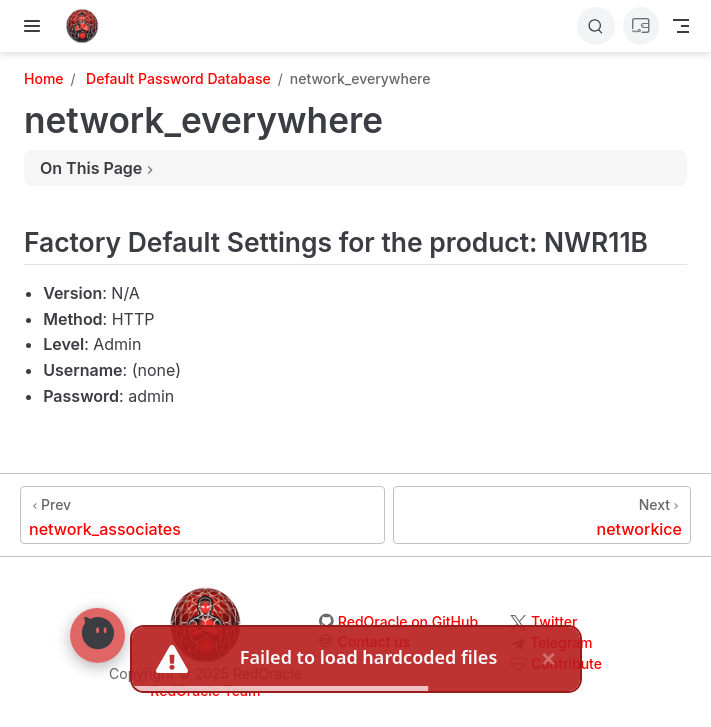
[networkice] (542, 515)
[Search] (596, 26)
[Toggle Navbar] (681, 26)
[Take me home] (88, 26)
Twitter (554, 621)
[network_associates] (202, 515)
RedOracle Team (205, 690)
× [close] (548, 657)
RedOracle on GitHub (408, 621)
